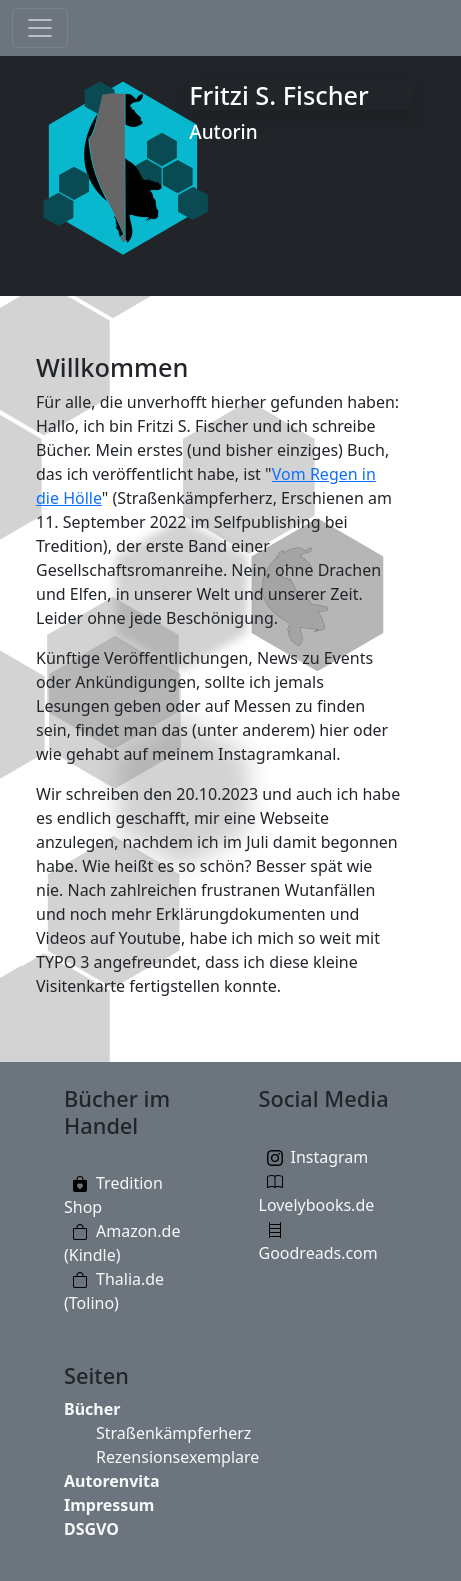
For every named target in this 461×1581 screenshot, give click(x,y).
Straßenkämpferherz (173, 1433)
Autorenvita (112, 1481)
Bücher (92, 1409)
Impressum (109, 1505)
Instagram (330, 1157)
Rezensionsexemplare (177, 1457)
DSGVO (91, 1529)
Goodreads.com (318, 1253)
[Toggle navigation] (40, 28)
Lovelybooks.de (317, 1205)
